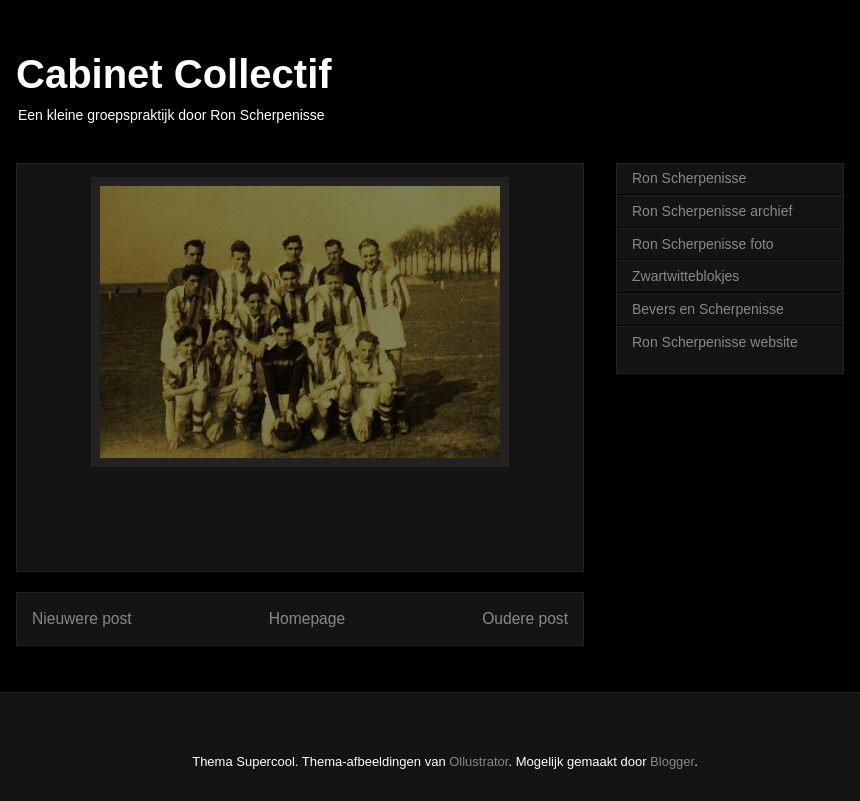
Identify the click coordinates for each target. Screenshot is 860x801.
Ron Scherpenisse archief (712, 211)
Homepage (307, 618)
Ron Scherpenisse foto (703, 244)
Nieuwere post (82, 618)
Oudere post (525, 618)
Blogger (672, 761)
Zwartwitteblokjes (685, 276)
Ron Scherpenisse (689, 178)
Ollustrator (478, 761)
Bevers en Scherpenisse (708, 309)
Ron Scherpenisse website (715, 342)
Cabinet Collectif (174, 74)
